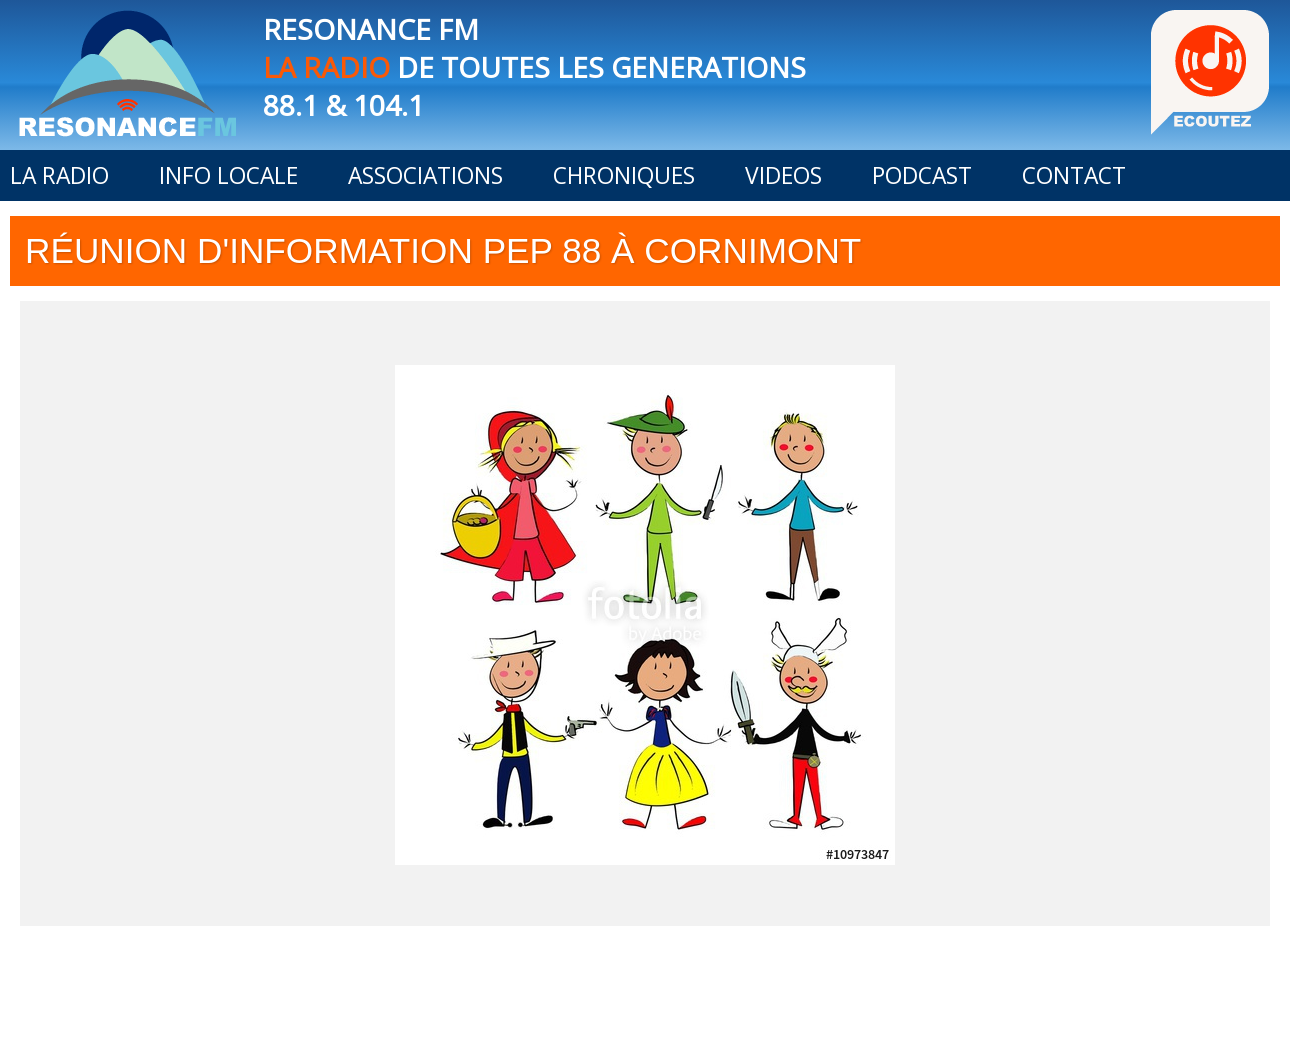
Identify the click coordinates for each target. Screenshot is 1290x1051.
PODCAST (922, 175)
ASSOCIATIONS (425, 175)
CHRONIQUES (624, 175)
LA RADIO (59, 175)
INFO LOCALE (228, 175)
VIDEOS (783, 175)
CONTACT (1074, 175)
